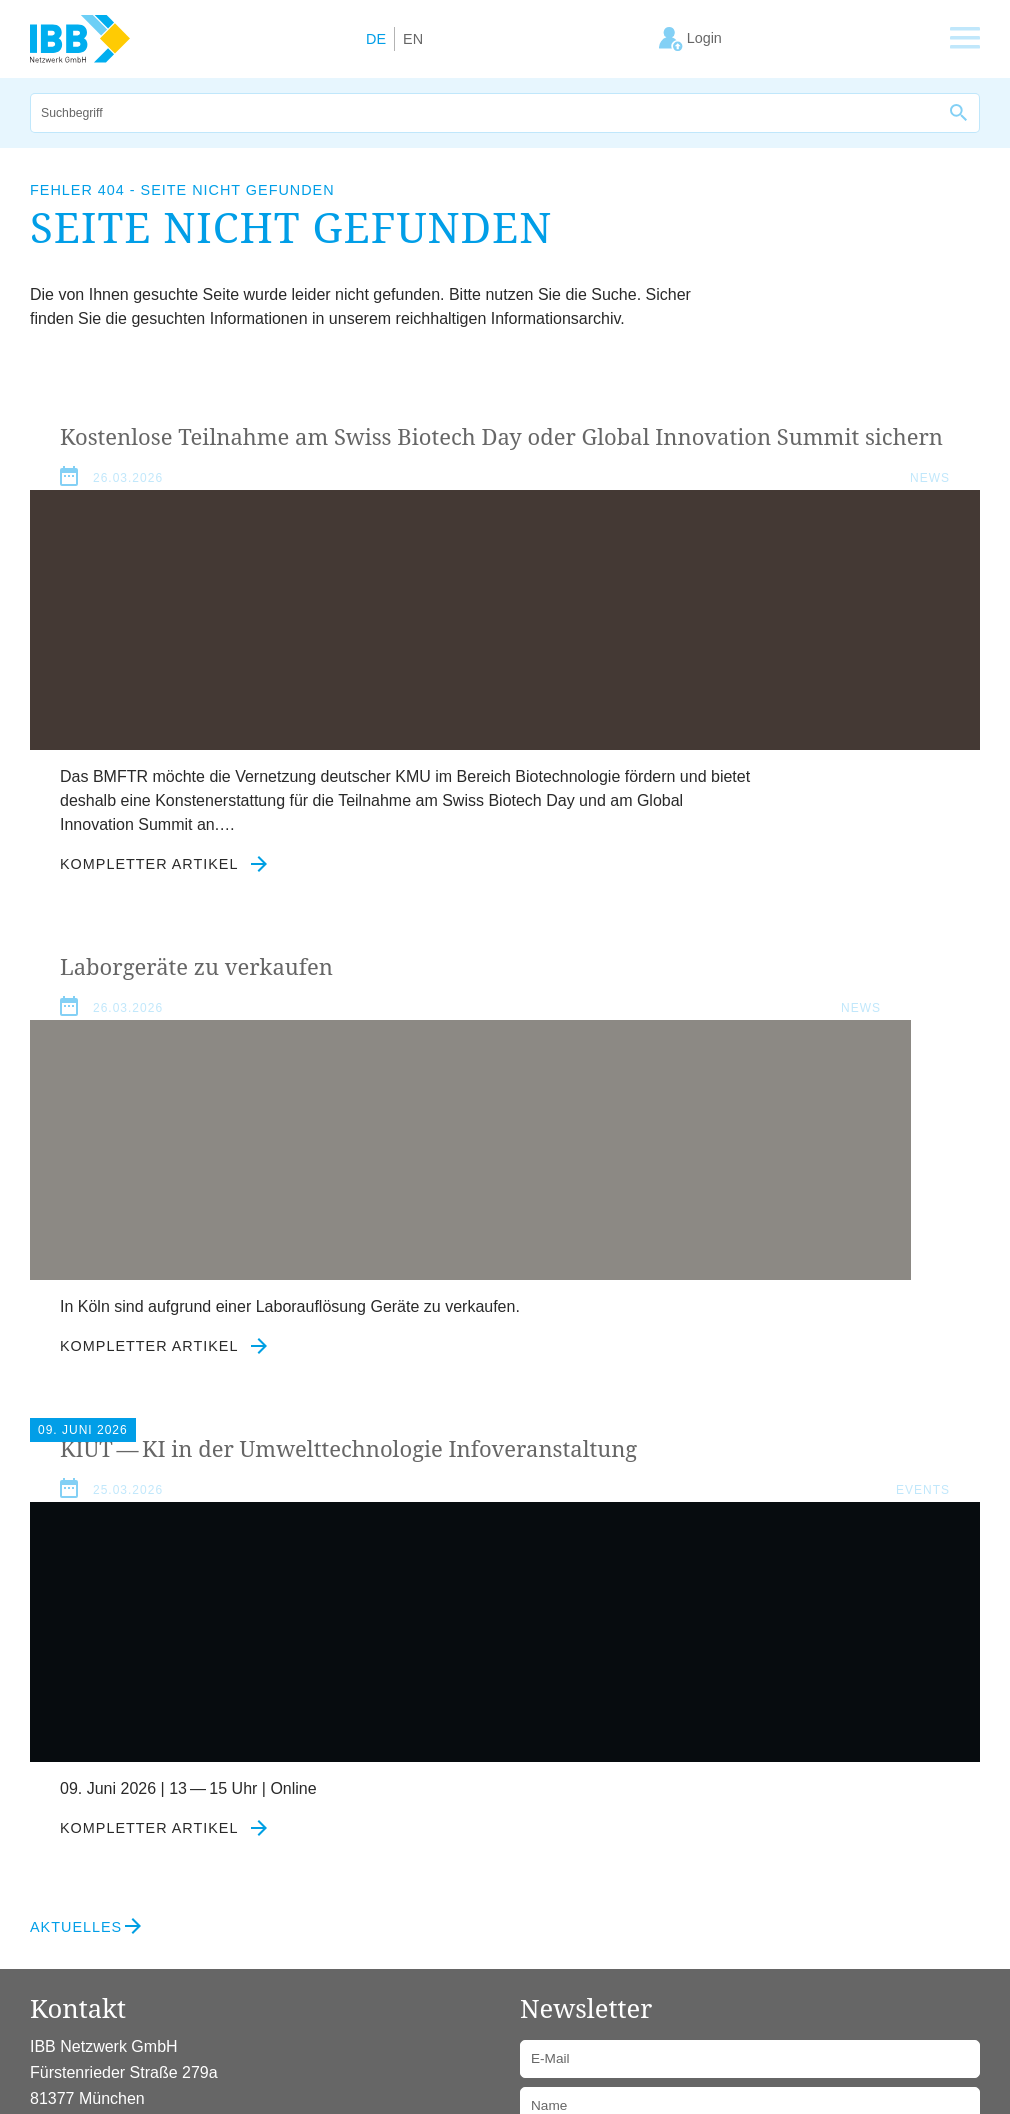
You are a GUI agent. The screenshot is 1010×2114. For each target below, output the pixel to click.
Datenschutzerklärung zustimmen (655, 1787)
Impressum (69, 1950)
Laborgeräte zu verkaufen (691, 437)
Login (319, 1950)
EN (413, 39)
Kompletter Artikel (164, 949)
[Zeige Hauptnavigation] (965, 39)
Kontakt (257, 1950)
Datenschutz (169, 1950)
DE (376, 39)
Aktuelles (76, 1563)
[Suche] (485, 113)
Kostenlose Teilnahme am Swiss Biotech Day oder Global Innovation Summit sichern (248, 467)
